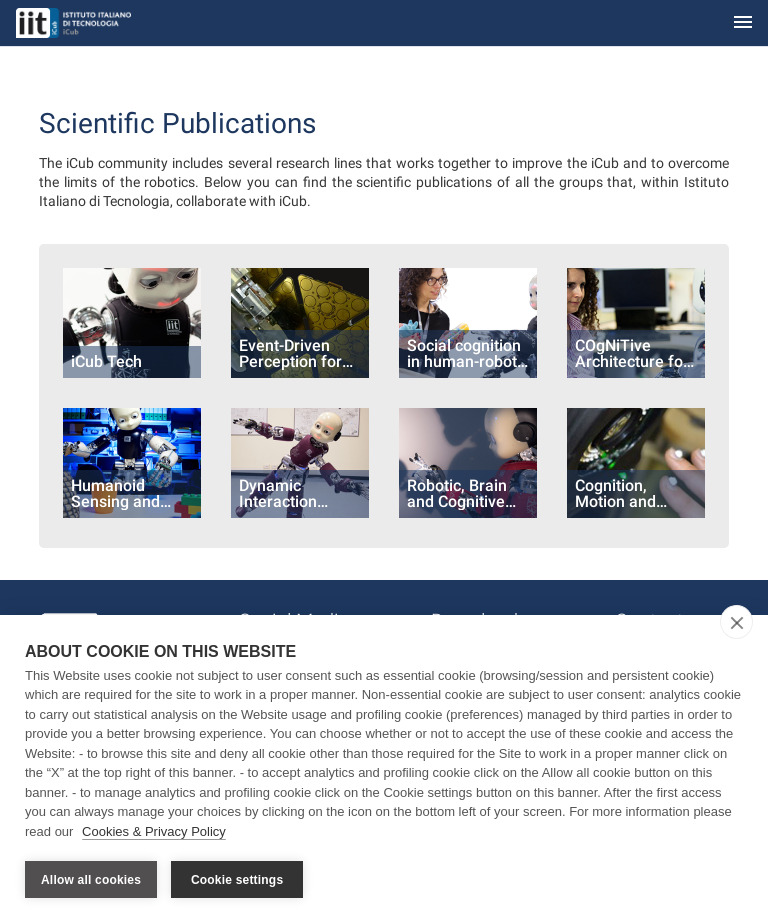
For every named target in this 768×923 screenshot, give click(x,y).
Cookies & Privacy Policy (154, 831)
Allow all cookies (91, 880)
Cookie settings (237, 880)
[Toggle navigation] (743, 23)
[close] (736, 622)
